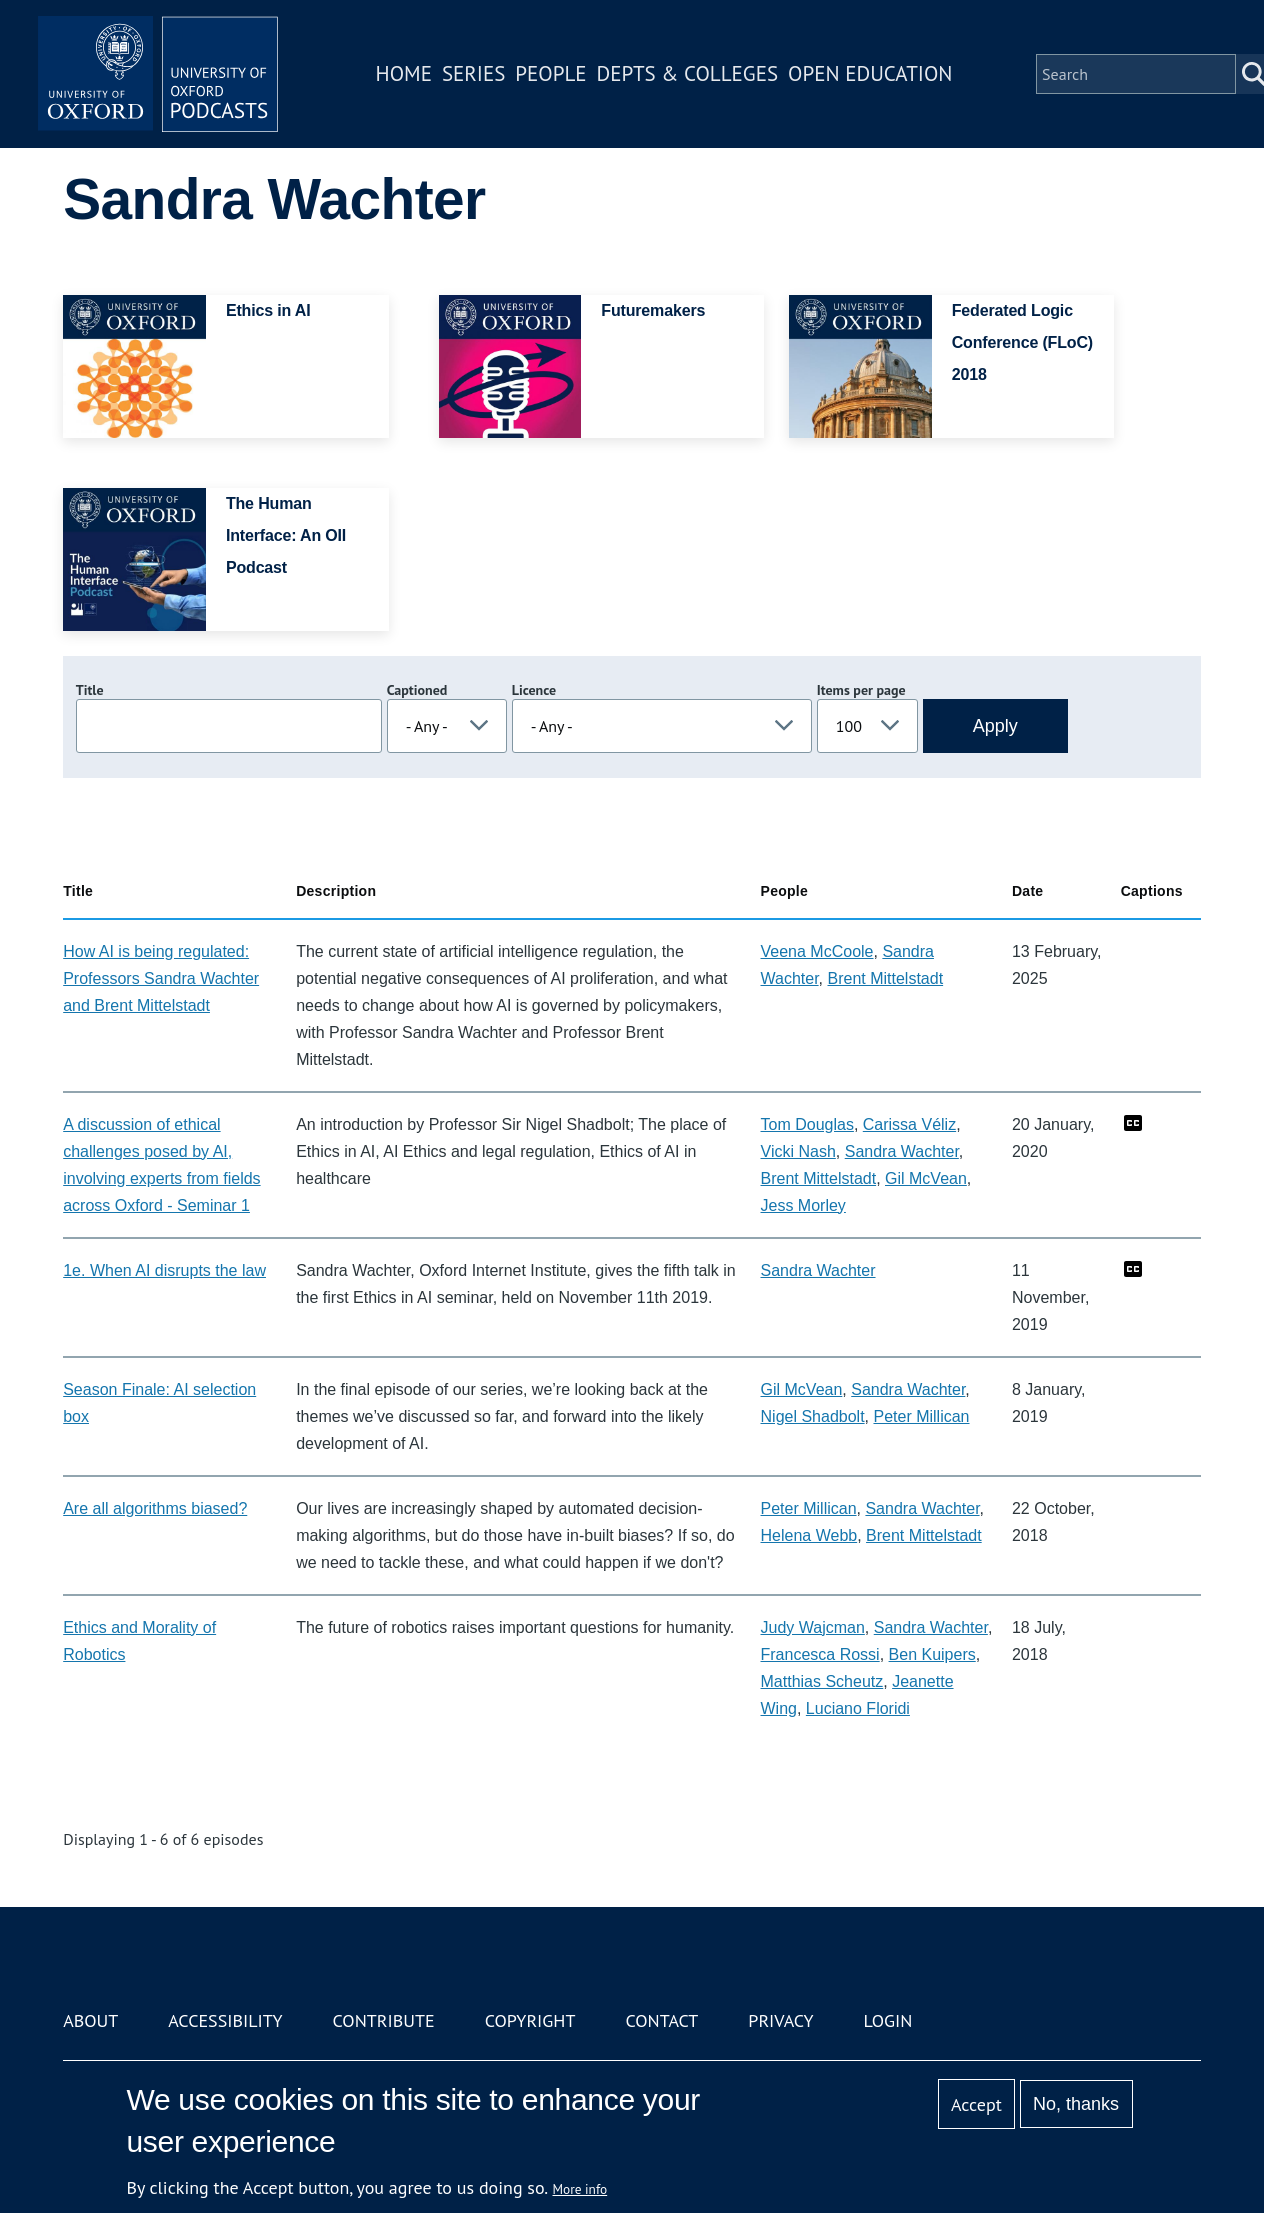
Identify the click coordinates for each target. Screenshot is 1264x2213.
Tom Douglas (807, 1124)
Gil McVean (926, 1178)
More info (580, 2189)
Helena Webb (809, 1535)
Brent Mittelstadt (886, 978)
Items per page (861, 690)
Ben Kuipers (932, 1654)
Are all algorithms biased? (155, 1508)
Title (90, 690)
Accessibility (225, 2020)
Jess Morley (803, 1205)
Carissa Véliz (909, 1124)
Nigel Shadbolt (813, 1416)
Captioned (417, 690)
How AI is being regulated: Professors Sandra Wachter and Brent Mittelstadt (161, 978)
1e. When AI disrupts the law (164, 1270)
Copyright (530, 2020)
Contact (661, 2020)
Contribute (384, 2020)
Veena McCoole (817, 951)
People (550, 73)
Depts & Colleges (688, 73)
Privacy (780, 2020)
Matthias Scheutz (822, 1681)
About (90, 2020)
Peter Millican (921, 1416)
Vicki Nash (798, 1151)
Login (888, 2020)
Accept (976, 2104)
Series (473, 73)
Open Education (870, 73)
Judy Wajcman (813, 1627)
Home (404, 73)
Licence (534, 690)
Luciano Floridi (858, 1708)
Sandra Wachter (902, 1151)
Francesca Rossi (820, 1654)
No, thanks (1076, 2104)
